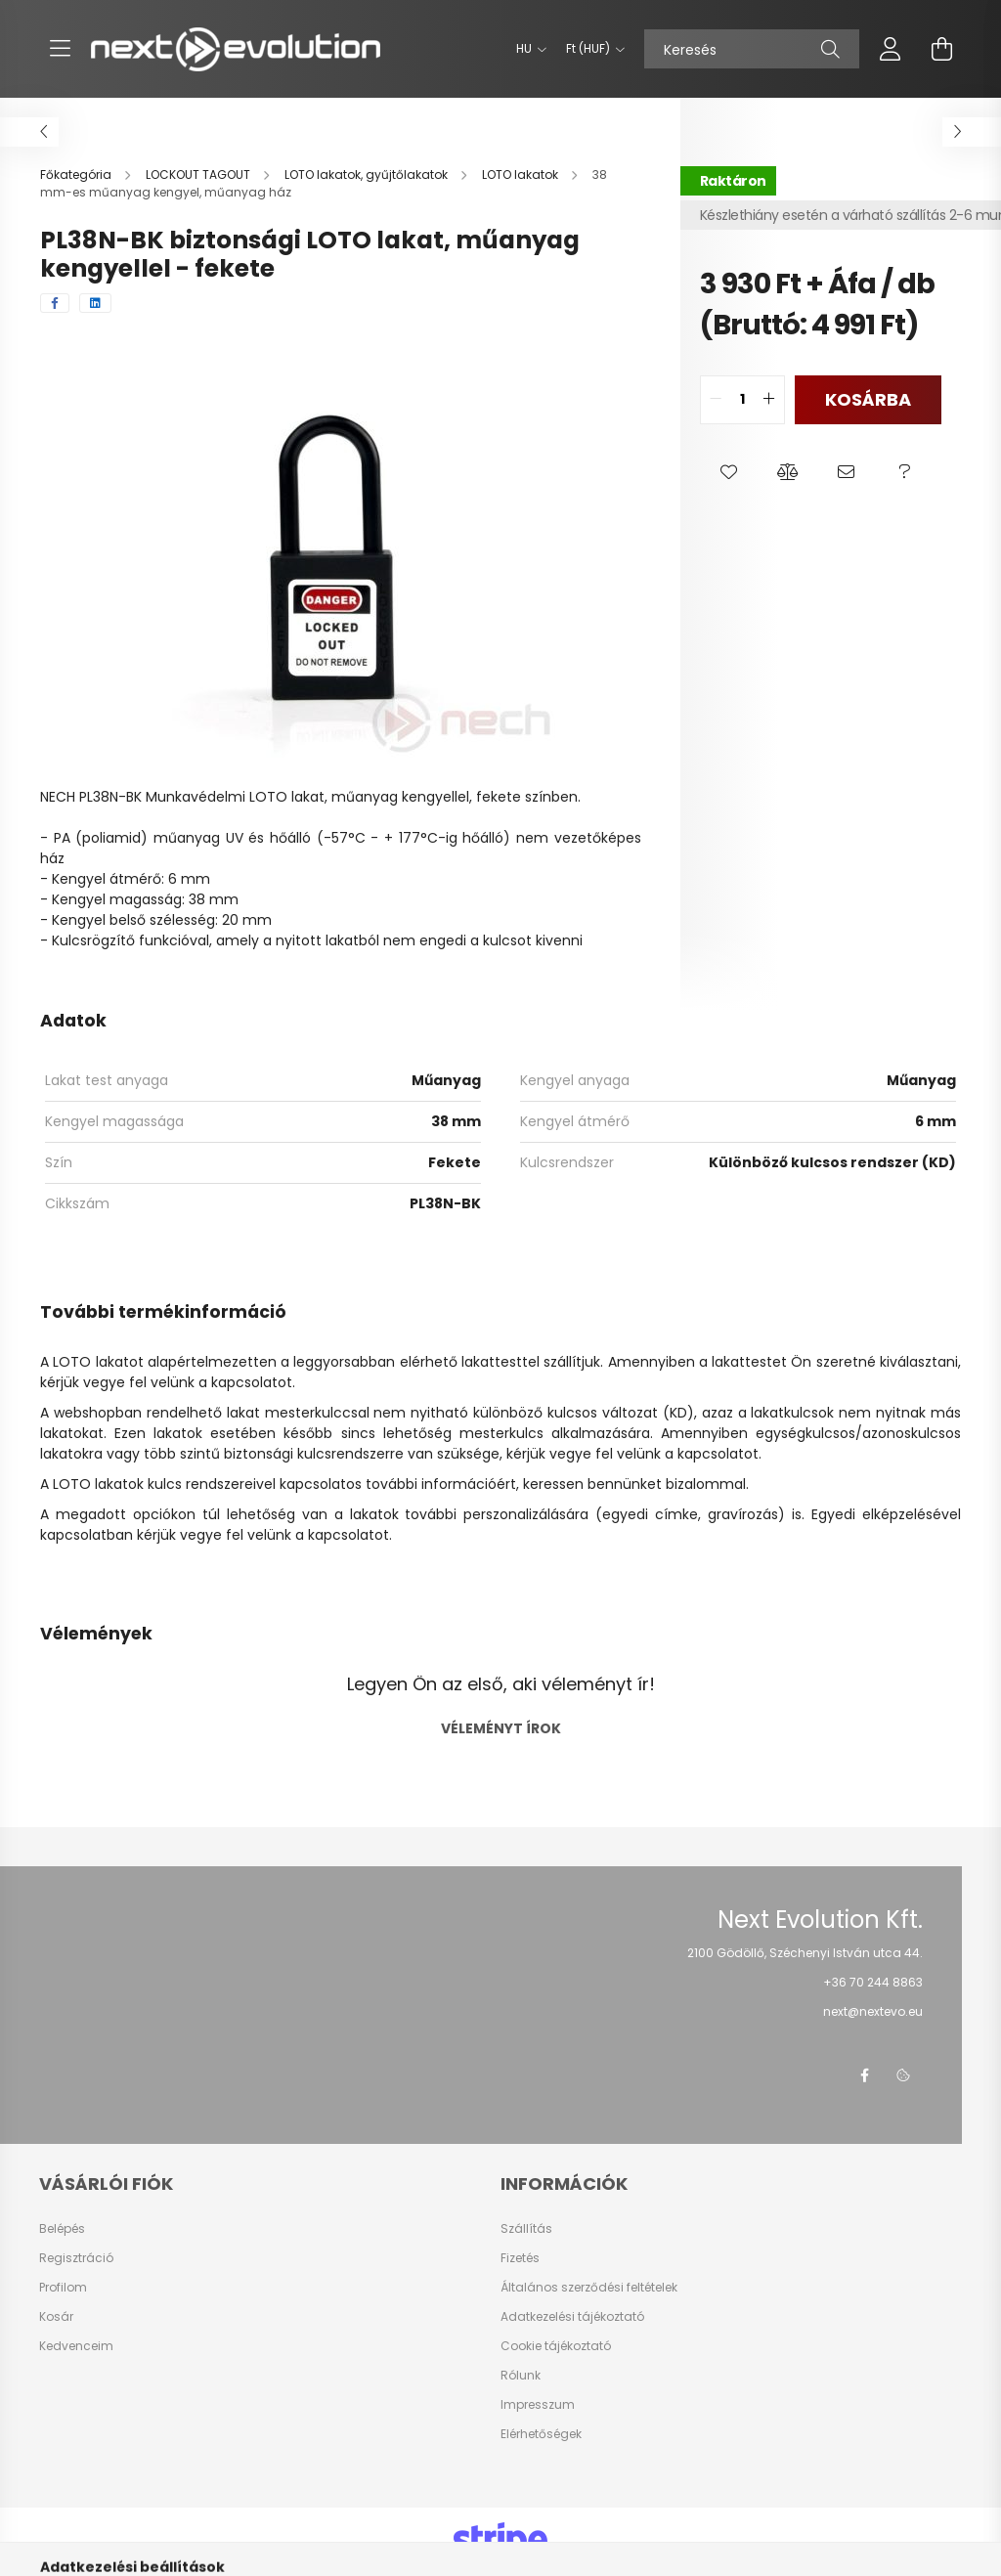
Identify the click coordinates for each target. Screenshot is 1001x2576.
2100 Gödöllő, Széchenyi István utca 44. (805, 1952)
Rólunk (520, 2375)
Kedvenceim (76, 2346)
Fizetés (520, 2258)
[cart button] (941, 48)
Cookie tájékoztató (555, 2346)
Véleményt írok (501, 1728)
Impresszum (537, 2405)
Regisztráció (76, 2258)
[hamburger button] (59, 48)
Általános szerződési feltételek (588, 2287)
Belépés (62, 2229)
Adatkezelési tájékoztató (572, 2317)
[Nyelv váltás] (526, 48)
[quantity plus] (769, 400)
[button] (729, 473)
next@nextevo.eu (873, 2011)
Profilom (63, 2287)
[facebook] (54, 303)
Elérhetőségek (541, 2434)
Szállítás (526, 2229)
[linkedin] (95, 303)
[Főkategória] (77, 174)
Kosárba (868, 399)
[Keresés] (751, 48)
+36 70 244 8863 (873, 1982)
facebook (864, 2075)
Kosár (56, 2317)
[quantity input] (742, 399)
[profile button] (890, 48)
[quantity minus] (715, 400)
